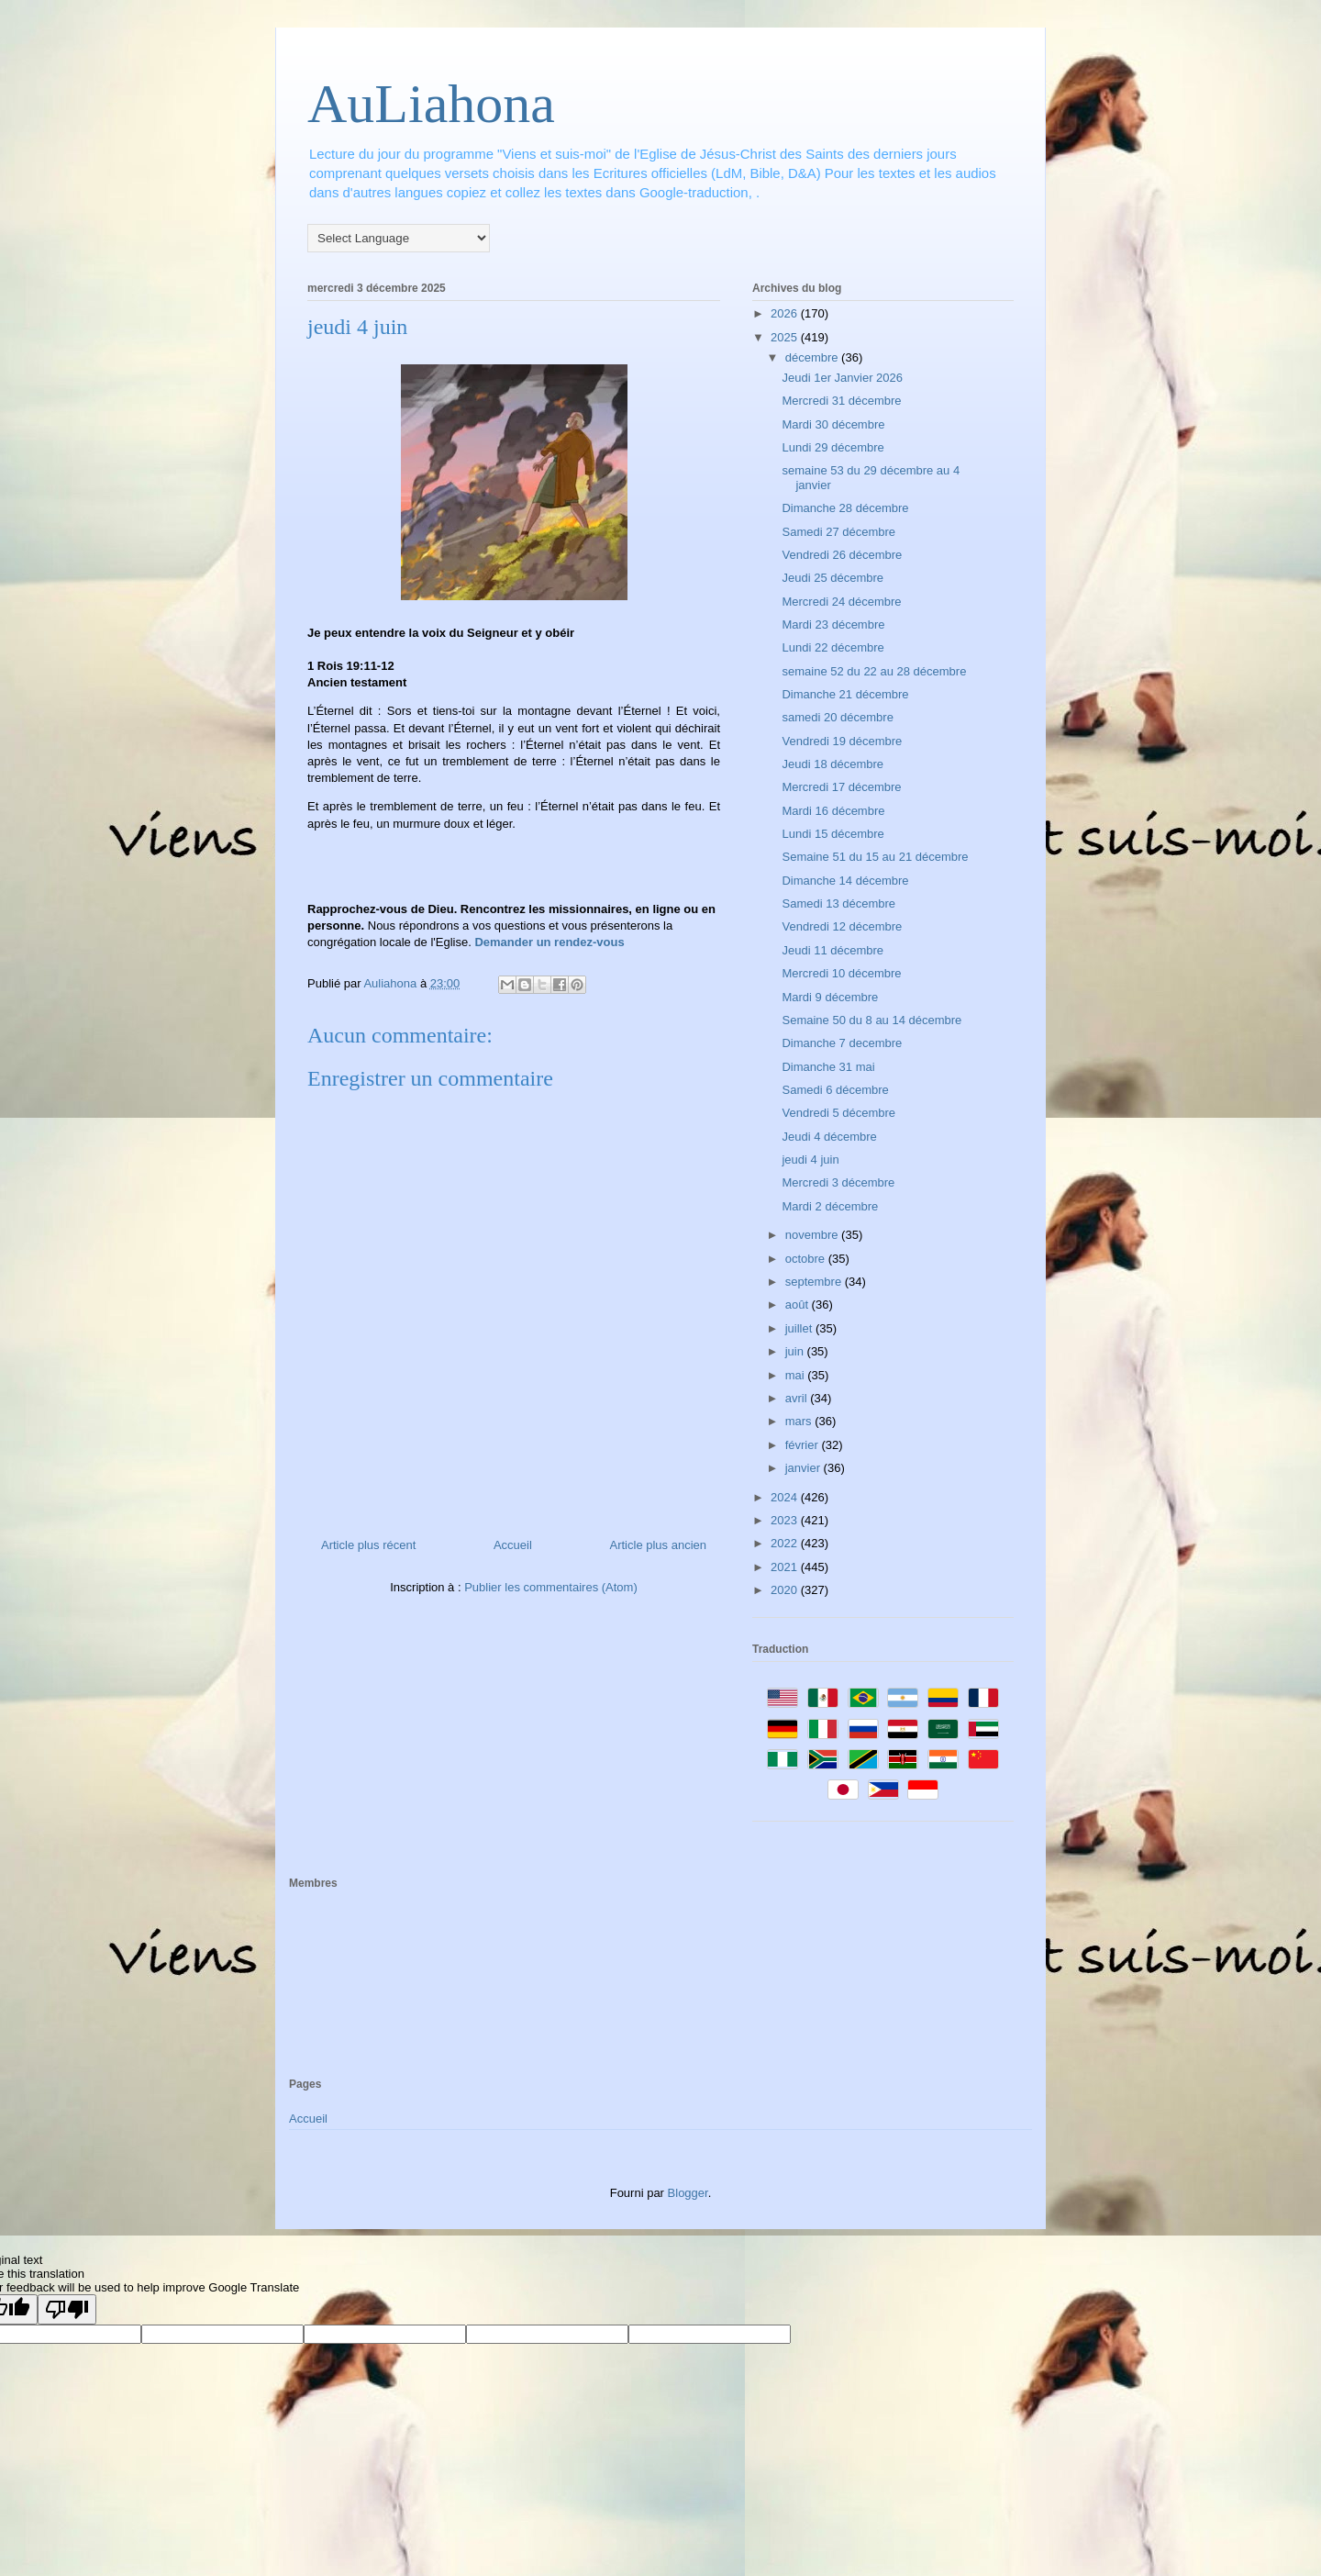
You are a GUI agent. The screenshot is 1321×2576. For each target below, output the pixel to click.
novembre (813, 1235)
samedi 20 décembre (837, 717)
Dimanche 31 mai (828, 1067)
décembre (813, 357)
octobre (806, 1259)
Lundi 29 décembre (832, 447)
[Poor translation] (67, 2309)
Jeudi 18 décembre (832, 764)
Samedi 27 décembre (838, 532)
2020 (786, 1590)
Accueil (513, 1545)
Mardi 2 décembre (830, 1206)
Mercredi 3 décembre (838, 1182)
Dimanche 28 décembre (845, 508)
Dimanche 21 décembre (845, 694)
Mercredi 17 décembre (841, 787)
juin (796, 1351)
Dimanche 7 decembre (842, 1043)
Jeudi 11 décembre (832, 950)
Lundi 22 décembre (832, 647)
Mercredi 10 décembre (841, 973)
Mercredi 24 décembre (841, 601)
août (798, 1304)
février (803, 1445)
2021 (786, 1567)
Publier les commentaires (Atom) (551, 1587)
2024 (786, 1497)
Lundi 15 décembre (832, 834)
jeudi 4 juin (810, 1159)
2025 (786, 337)
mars (800, 1421)
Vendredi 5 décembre (838, 1113)
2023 (786, 1520)
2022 (786, 1543)
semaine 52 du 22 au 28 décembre (874, 671)
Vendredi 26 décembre (842, 555)
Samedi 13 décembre (838, 903)
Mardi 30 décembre (833, 424)
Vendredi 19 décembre (842, 741)
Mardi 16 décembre (833, 811)
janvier (804, 1468)
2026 (786, 313)
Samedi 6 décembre (835, 1090)
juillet (800, 1328)
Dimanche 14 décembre (845, 880)
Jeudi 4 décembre (829, 1136)
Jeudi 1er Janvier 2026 (842, 378)
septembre (815, 1281)
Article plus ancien (658, 1545)
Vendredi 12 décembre (842, 926)
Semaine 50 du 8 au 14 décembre (871, 1020)
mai (796, 1375)
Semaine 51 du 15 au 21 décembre (875, 857)
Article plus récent (368, 1545)
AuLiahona (431, 103)
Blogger (688, 2193)
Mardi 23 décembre (833, 624)
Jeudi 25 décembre (832, 578)
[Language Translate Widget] (398, 238)
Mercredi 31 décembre (841, 400)
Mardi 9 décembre (830, 997)
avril (797, 1398)
